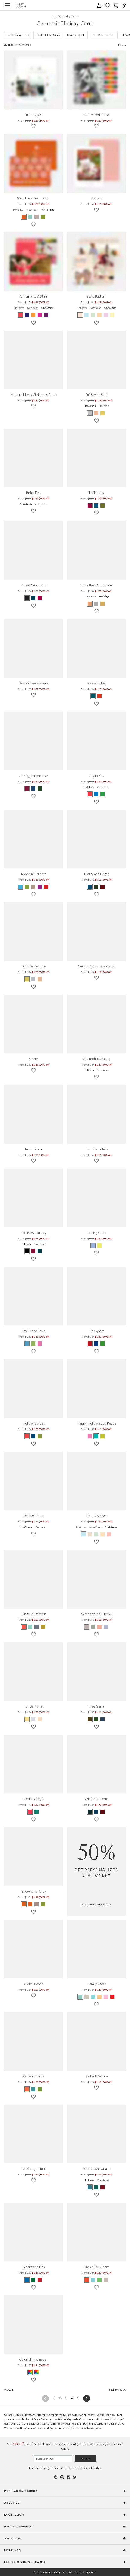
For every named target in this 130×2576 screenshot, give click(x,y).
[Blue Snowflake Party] (30, 1904)
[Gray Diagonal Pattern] (36, 1627)
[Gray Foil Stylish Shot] (90, 413)
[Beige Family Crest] (86, 1997)
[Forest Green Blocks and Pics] (33, 2280)
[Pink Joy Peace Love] (40, 1343)
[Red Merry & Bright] (30, 1812)
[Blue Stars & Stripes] (84, 1534)
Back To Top (117, 2389)
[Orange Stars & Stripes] (102, 1534)
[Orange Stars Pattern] (80, 315)
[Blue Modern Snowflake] (90, 2187)
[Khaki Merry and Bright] (96, 887)
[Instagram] (62, 2477)
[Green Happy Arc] (102, 1343)
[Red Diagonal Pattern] (24, 1627)
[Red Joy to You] (90, 794)
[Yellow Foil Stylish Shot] (102, 413)
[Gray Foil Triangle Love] (33, 979)
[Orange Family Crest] (99, 1997)
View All (8, 2389)
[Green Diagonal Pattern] (43, 1627)
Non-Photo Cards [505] (102, 35)
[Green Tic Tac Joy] (102, 505)
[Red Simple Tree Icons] (87, 2280)
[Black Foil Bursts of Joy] (27, 1251)
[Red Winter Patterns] (102, 1812)
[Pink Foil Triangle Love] (40, 979)
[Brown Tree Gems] (90, 1719)
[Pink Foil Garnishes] (40, 1719)
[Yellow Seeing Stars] (99, 1245)
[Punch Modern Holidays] (46, 887)
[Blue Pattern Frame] (33, 2089)
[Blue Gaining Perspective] (33, 788)
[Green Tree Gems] (96, 1719)
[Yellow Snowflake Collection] (102, 604)
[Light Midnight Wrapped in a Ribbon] (106, 1627)
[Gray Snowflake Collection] (96, 604)
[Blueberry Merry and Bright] (90, 887)
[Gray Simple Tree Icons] (106, 2280)
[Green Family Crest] (80, 1997)
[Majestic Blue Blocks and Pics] (27, 2280)
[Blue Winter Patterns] (96, 1812)
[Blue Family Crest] (93, 1997)
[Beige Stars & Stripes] (90, 1534)
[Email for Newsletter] (53, 2458)
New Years (33, 209)
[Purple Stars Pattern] (106, 315)
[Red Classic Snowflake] (40, 598)
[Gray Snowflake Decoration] (36, 217)
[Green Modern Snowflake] (96, 2187)
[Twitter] (75, 2477)
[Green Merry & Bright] (36, 1812)
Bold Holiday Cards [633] (17, 35)
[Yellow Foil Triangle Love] (27, 979)
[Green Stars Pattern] (93, 315)
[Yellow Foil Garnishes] (27, 1719)
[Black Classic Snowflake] (27, 598)
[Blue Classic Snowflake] (33, 598)
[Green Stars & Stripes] (96, 1534)
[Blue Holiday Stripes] (33, 1436)
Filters (122, 44)
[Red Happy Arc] (90, 1343)
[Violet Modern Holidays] (40, 887)
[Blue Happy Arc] (96, 1343)
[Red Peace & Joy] (99, 696)
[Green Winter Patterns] (90, 1812)
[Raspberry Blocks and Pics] (40, 2280)
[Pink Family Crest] (106, 1997)
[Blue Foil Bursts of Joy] (40, 1251)
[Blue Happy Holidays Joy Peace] (96, 1436)
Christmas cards (93, 2423)
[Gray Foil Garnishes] (33, 1719)
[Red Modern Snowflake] (102, 2187)
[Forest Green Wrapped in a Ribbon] (93, 1627)
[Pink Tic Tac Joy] (90, 505)
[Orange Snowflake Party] (24, 1904)
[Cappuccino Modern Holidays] (33, 887)
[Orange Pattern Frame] (27, 2089)
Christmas (48, 209)
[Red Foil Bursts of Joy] (33, 1251)
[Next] (85, 2398)
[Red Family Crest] (112, 1997)
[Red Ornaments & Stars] (21, 315)
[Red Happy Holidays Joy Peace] (90, 1436)
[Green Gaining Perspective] (40, 788)
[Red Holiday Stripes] (27, 1436)
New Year (32, 307)
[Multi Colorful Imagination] (30, 2372)
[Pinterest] (55, 2477)
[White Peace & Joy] (93, 696)
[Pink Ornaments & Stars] (40, 315)
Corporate (41, 504)
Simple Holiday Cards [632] (48, 35)
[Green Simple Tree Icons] (99, 2280)
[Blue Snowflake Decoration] (30, 217)
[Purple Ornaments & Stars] (46, 315)
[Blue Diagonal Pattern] (30, 1627)
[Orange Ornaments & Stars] (33, 315)
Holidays (18, 209)
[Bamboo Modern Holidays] (27, 887)
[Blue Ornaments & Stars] (27, 315)
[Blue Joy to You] (96, 794)
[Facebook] (68, 2477)
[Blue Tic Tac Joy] (96, 505)
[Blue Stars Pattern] (86, 315)
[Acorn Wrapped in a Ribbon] (87, 1627)
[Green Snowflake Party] (43, 1904)
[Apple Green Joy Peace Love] (33, 1343)
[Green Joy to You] (102, 794)
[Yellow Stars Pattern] (112, 315)
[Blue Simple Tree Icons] (93, 2280)
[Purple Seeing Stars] (93, 1245)
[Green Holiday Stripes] (40, 1436)
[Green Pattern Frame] (40, 2089)
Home (56, 16)
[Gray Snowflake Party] (36, 1904)
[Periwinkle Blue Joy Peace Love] (27, 1343)
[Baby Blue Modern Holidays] (21, 887)
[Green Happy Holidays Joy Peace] (102, 1436)
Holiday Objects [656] (76, 35)
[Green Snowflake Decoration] (43, 217)
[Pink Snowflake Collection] (90, 604)
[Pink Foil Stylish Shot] (96, 413)
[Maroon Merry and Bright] (102, 887)
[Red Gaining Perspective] (27, 788)
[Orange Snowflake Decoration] (24, 217)
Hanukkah (90, 405)
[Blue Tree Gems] (102, 1719)
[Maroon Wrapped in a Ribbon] (99, 1627)
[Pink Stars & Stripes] (109, 1534)
